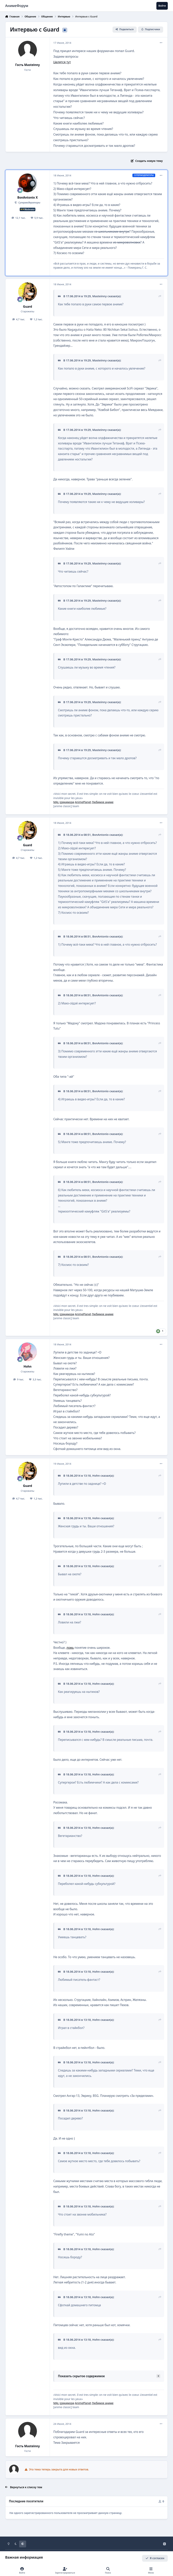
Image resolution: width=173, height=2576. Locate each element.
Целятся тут (62, 62)
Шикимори (67, 802)
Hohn (28, 1366)
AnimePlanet (83, 802)
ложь (70, 1648)
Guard (27, 307)
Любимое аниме (102, 802)
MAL (56, 802)
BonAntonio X (27, 198)
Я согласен (155, 2558)
